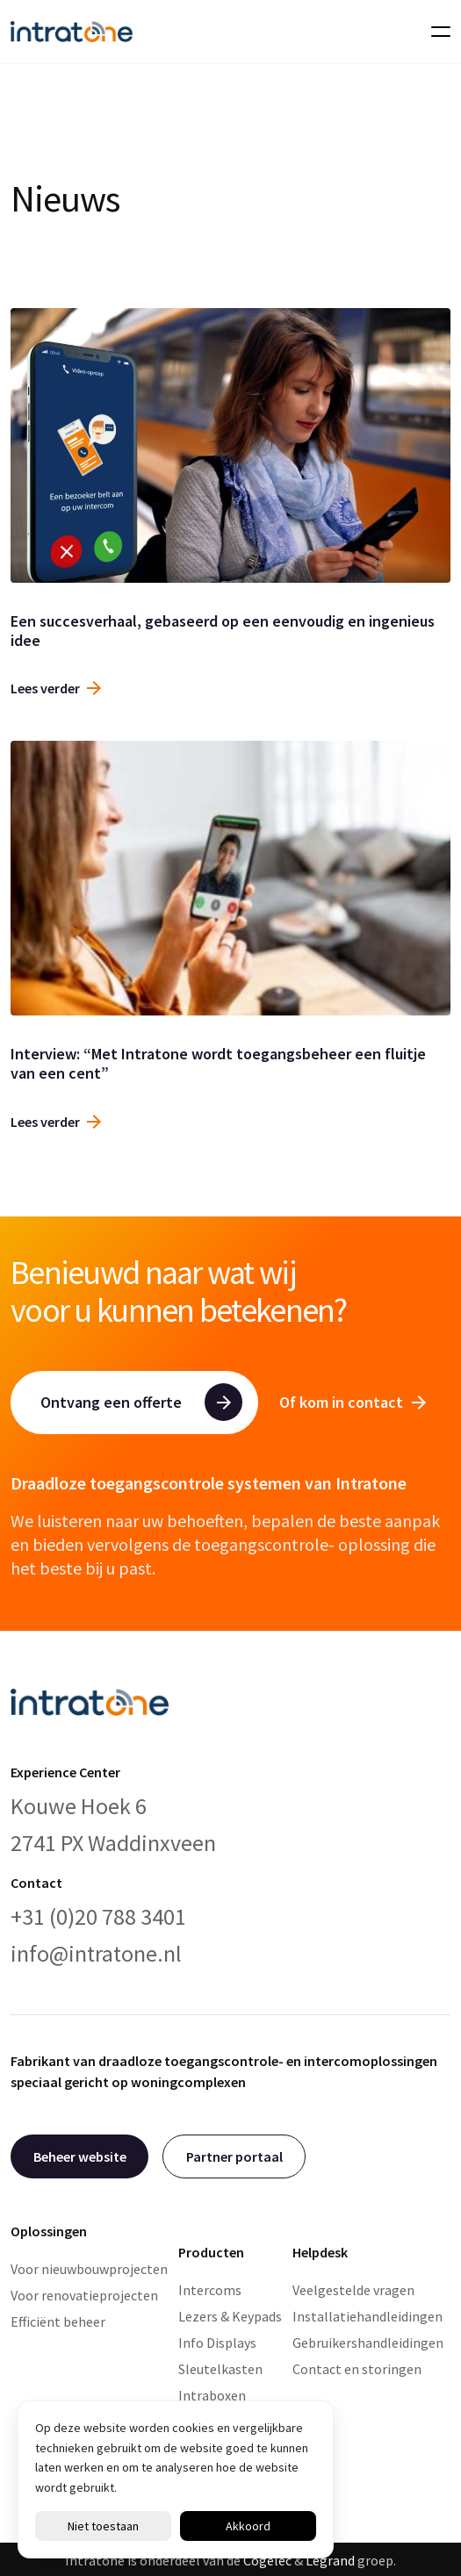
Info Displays (217, 2342)
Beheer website (79, 2156)
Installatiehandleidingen (367, 2316)
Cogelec (267, 2560)
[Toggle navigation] (435, 31)
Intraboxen (212, 2395)
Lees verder (56, 688)
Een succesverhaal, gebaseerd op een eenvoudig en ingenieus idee (223, 630)
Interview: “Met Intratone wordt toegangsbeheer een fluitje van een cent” (218, 1063)
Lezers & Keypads (230, 2316)
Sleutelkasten (220, 2369)
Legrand (330, 2560)
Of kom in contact (352, 1402)
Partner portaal (234, 2156)
